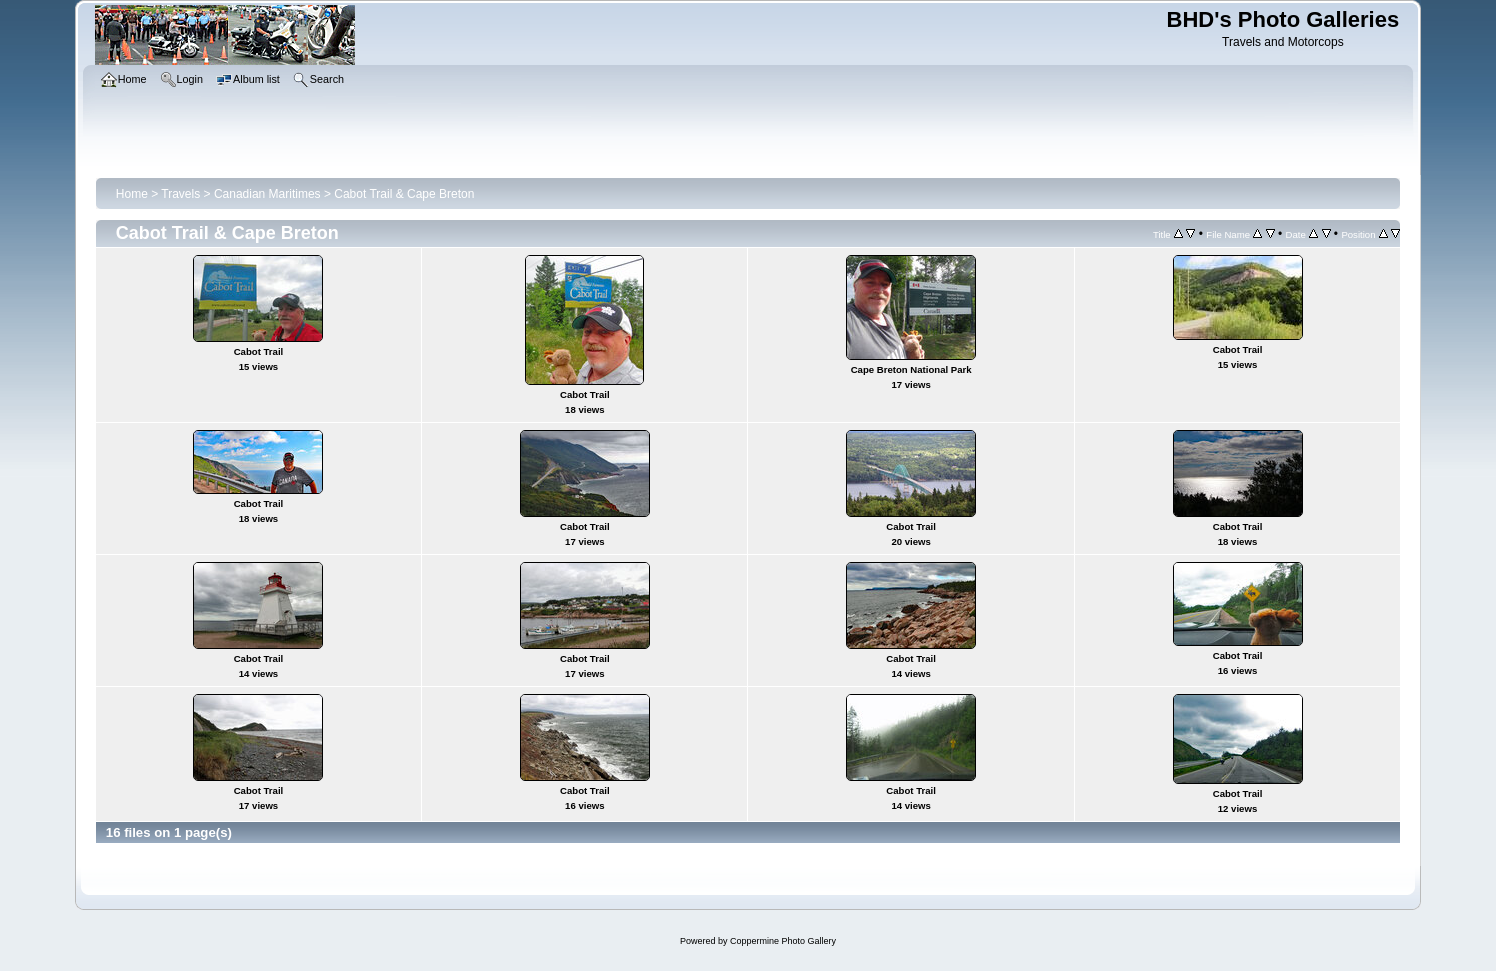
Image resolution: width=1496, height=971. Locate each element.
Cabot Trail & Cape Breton (404, 194)
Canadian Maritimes (267, 194)
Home (132, 194)
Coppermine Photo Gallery (783, 941)
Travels (180, 194)
